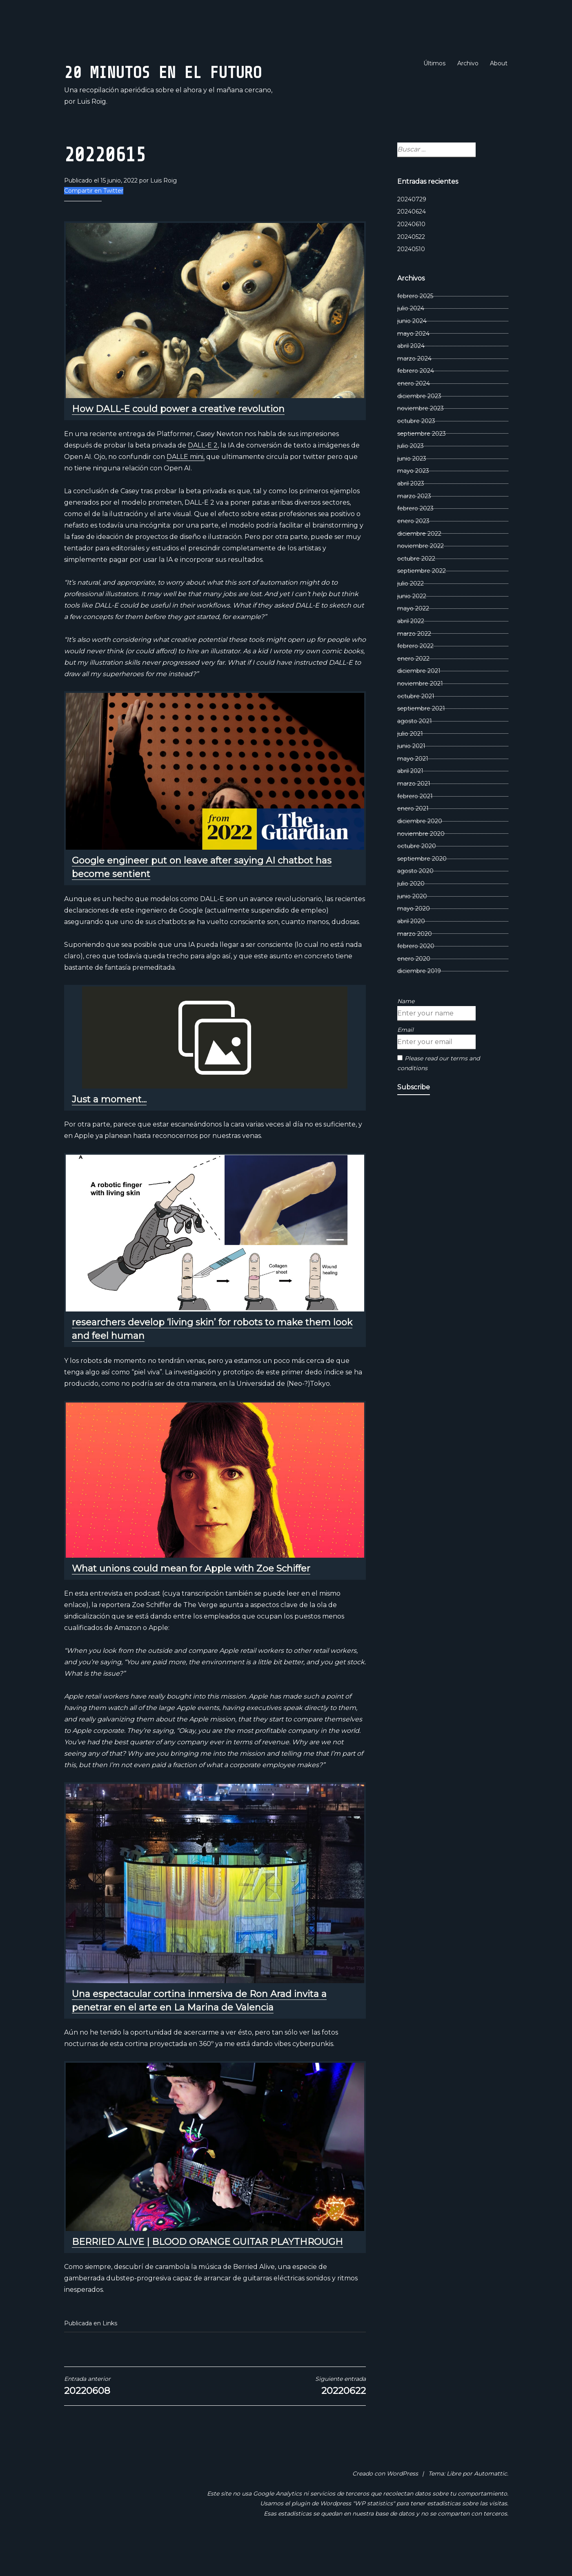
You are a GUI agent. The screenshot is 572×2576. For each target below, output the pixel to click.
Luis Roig (163, 208)
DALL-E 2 (203, 472)
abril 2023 (410, 510)
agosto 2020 (415, 898)
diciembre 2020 (419, 848)
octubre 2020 (416, 873)
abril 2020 (411, 948)
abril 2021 (410, 798)
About (498, 63)
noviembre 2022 (420, 573)
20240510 (411, 276)
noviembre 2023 (420, 435)
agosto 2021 (414, 748)
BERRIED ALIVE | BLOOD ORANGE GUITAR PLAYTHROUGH (207, 2269)
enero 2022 (413, 686)
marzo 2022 (414, 661)
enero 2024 (413, 410)
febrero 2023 (415, 535)
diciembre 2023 (419, 423)
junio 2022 (411, 623)
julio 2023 (410, 473)
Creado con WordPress (385, 2501)
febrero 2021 (415, 823)
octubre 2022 (416, 586)
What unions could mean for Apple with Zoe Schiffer (191, 1596)
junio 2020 (412, 923)
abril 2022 (410, 648)
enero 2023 (413, 548)
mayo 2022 (413, 635)
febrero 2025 (415, 323)
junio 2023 (411, 486)
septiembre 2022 (421, 598)
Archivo (468, 63)
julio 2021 (410, 761)
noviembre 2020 (421, 861)
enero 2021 (413, 835)
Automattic (490, 2501)
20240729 (411, 226)
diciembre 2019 (419, 998)
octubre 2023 (416, 448)
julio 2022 (410, 610)
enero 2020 (413, 986)
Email (405, 1057)
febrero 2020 (415, 973)
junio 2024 (412, 348)
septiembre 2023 (421, 461)
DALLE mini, (186, 484)
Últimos (434, 63)
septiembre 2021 (421, 735)
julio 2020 (411, 911)
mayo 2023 (413, 498)
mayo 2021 (412, 786)
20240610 (411, 251)
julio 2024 (410, 335)
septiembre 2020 (422, 886)
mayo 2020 (413, 936)
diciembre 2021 (419, 698)
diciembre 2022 (419, 561)
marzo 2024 (414, 386)
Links (109, 2350)
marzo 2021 (413, 811)
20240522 (411, 264)
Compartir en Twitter (93, 218)
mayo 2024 (413, 361)
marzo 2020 (414, 961)
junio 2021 (411, 773)
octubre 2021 (415, 723)
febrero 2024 (415, 398)
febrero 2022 (415, 673)
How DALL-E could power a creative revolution (178, 436)
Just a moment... (109, 1126)
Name (405, 1028)
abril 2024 (411, 373)
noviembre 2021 (420, 711)
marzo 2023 (414, 523)
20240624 (411, 239)
